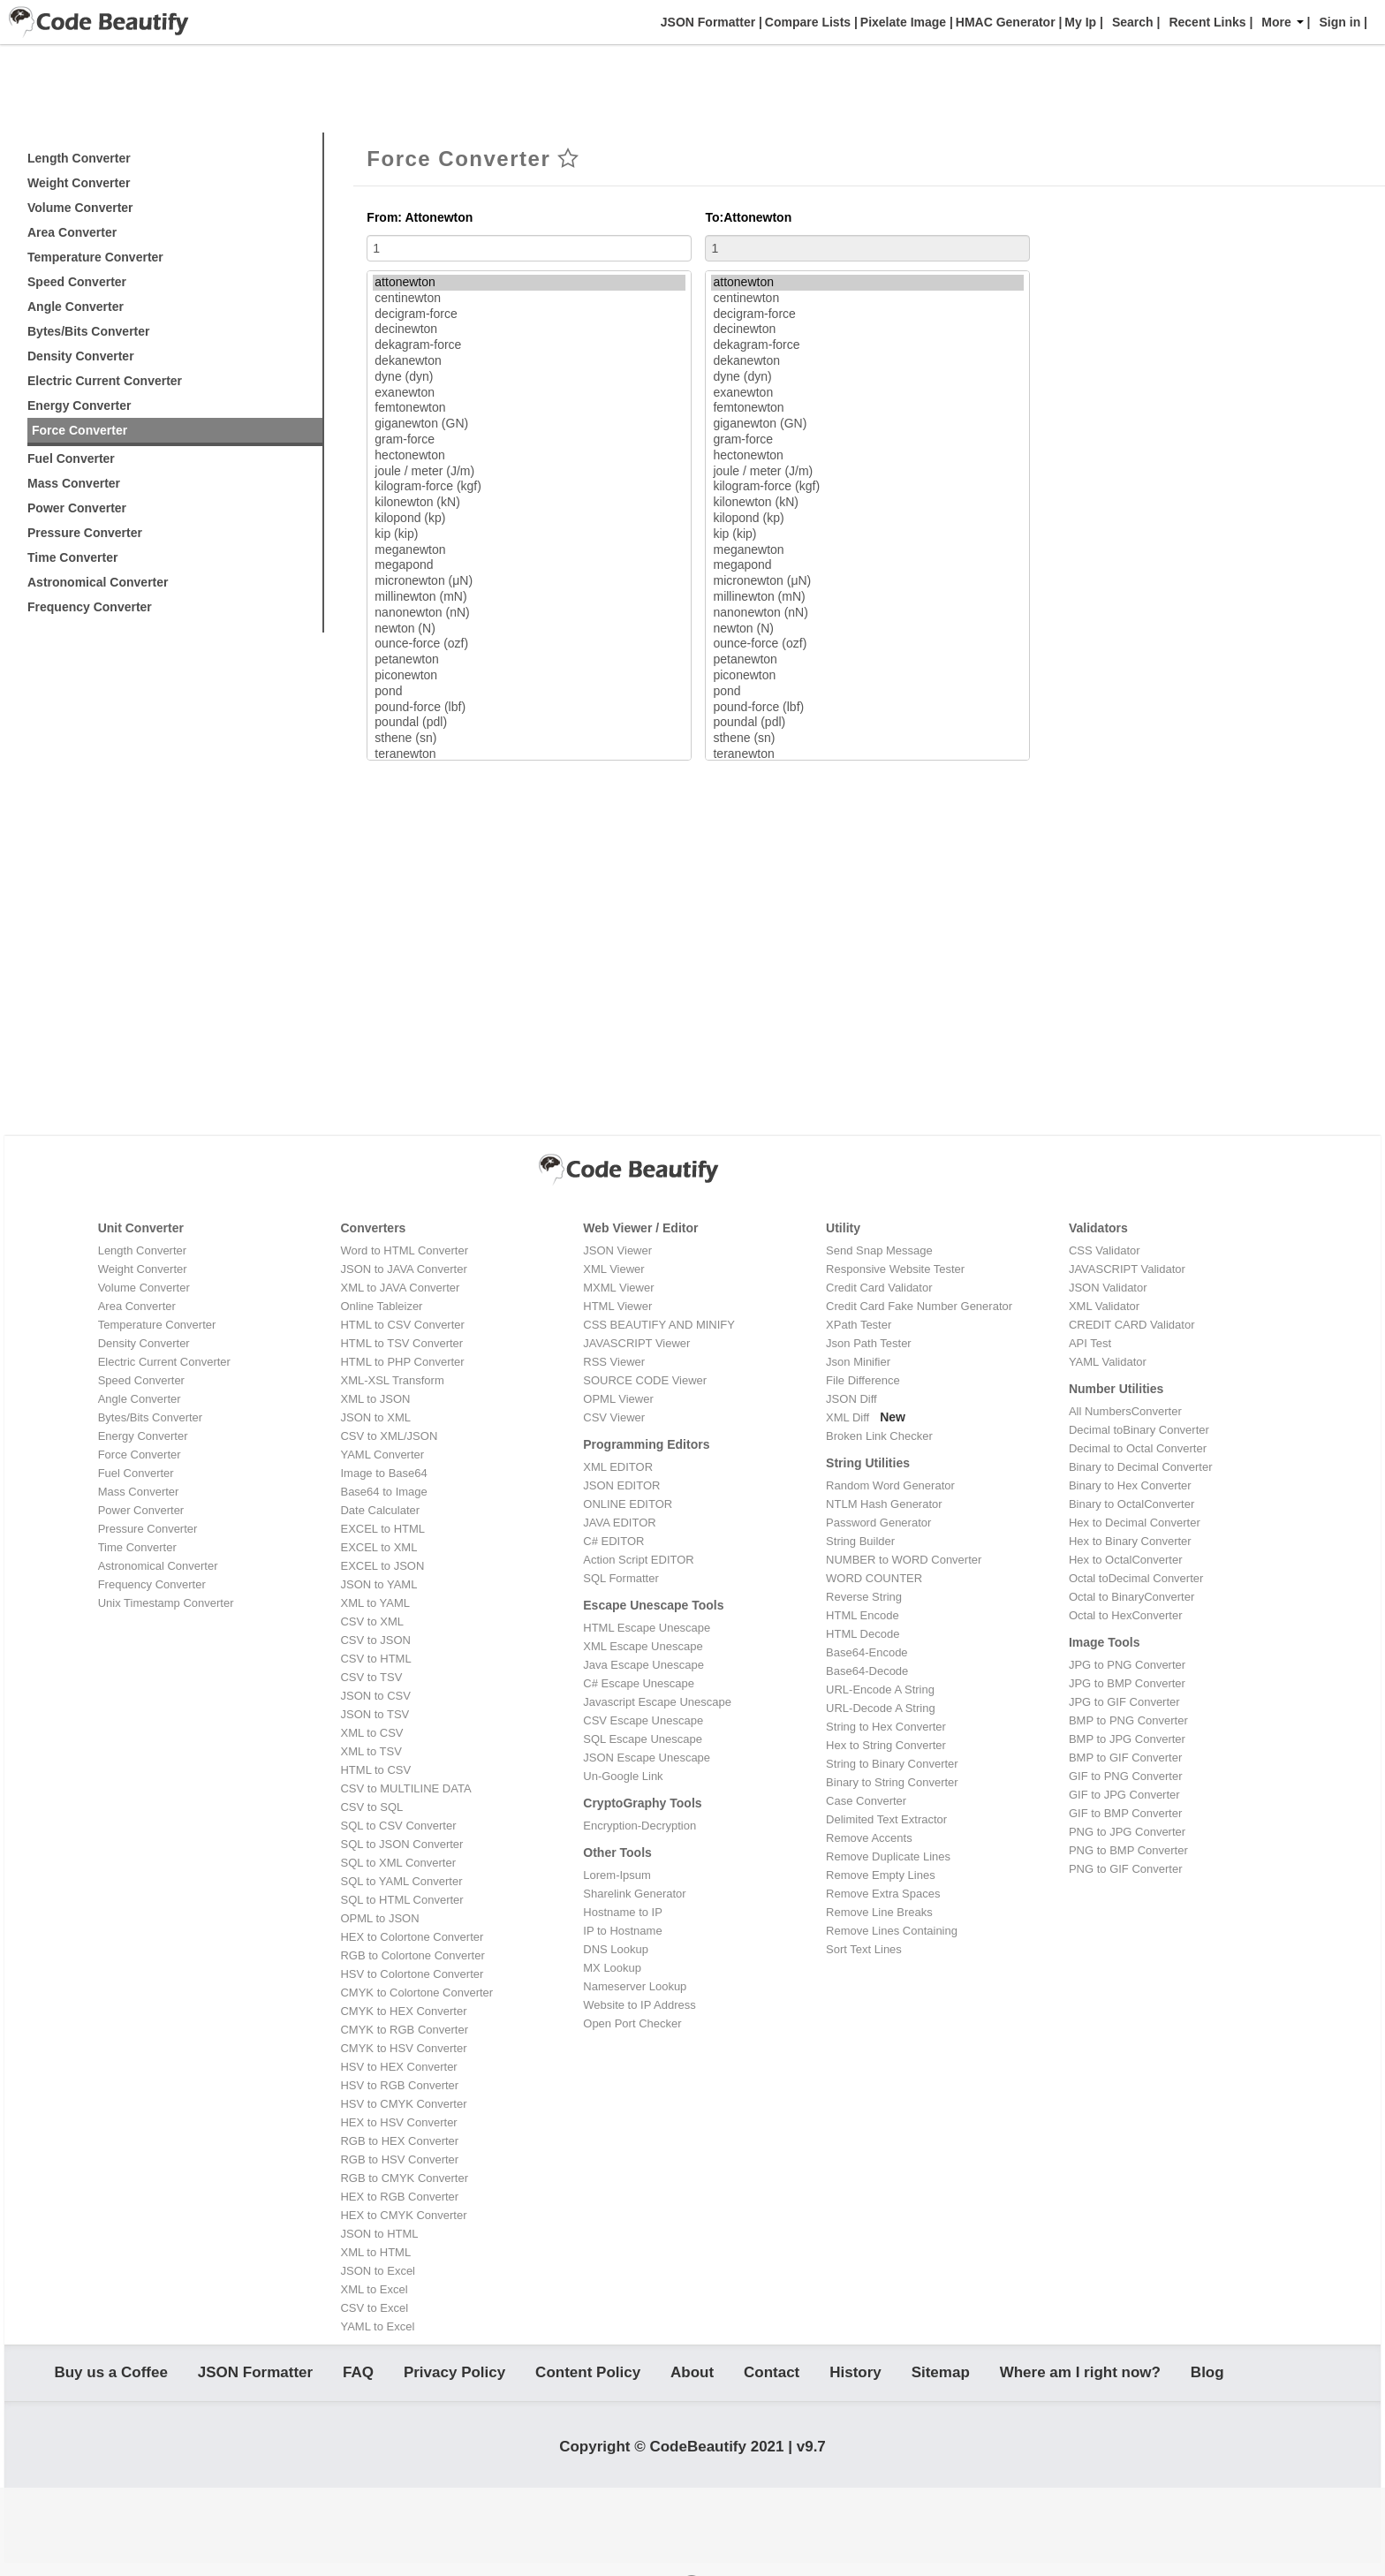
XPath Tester (858, 1324)
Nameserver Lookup (634, 1986)
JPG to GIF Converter (1124, 1701)
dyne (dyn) (529, 377)
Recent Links (1207, 22)
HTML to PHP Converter (402, 1361)
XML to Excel (373, 2289)
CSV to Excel (374, 2308)
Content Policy (587, 2376)
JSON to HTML (379, 2233)
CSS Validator (1104, 1250)
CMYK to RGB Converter (404, 2029)
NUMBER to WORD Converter (903, 1559)
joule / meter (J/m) (529, 472)
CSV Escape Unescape (643, 1720)
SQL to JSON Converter (401, 1844)
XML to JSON (375, 1398)
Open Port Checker (632, 2023)
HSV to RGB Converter (399, 2085)
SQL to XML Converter (398, 1862)
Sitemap (941, 2376)
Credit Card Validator (879, 1287)
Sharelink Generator (634, 1893)
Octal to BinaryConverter (1131, 1596)
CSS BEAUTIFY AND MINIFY (659, 1324)
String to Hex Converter (886, 1726)
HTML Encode (862, 1615)
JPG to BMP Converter (1127, 1683)
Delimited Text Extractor (886, 1819)
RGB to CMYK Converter (404, 2178)
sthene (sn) (529, 738)
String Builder (860, 1541)
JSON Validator (1108, 1287)
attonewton (529, 283)
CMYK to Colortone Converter (416, 1992)
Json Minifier (858, 1361)
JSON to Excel (377, 2270)
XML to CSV (371, 1732)
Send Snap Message (879, 1250)
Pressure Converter (84, 533)
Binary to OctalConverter (1131, 1504)
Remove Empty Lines (880, 1875)
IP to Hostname (622, 1930)
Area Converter (72, 232)
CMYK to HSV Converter (403, 2048)
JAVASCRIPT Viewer (636, 1343)
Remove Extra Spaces (883, 1893)
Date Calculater (380, 1510)
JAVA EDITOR (619, 1522)
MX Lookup (612, 1967)
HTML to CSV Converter (402, 1324)
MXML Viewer (618, 1287)
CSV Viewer (614, 1417)
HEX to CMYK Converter (403, 2215)
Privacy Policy (454, 2376)
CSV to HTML (375, 1658)
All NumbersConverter (1125, 1411)
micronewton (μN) (529, 581)
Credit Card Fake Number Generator (919, 1306)
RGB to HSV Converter (399, 2159)
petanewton (529, 660)
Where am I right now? (1080, 2376)
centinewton (529, 299)
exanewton (529, 393)
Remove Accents (869, 1838)
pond (529, 692)
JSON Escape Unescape (646, 1757)
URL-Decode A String (880, 1708)
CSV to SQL (371, 1807)
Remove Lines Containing (891, 1930)
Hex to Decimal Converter (1134, 1522)
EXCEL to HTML (382, 1528)
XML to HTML (375, 2252)
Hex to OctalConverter (1126, 1559)
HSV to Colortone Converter (411, 1974)
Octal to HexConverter (1126, 1615)
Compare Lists (806, 22)
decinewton (529, 329)
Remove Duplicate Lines (888, 1856)
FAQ (358, 2376)
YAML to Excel (377, 2326)
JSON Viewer (617, 1250)
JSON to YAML (378, 1584)
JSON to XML (375, 1417)
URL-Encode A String (880, 1689)
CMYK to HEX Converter (403, 2011)
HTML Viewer (617, 1306)
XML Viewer (613, 1269)
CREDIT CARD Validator (1132, 1324)
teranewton (529, 754)
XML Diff (847, 1417)
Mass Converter (73, 483)
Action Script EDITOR (638, 1559)
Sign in (1340, 22)
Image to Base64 (383, 1473)
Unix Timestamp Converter (166, 1603)
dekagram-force (529, 345)
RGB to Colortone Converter (412, 1955)
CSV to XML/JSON (388, 1436)
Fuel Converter (71, 458)
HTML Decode (862, 1633)
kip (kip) (529, 534)
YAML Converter (382, 1454)
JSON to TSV (374, 1714)
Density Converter (80, 356)
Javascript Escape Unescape (657, 1701)
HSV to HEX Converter (398, 2066)
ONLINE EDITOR (627, 1504)
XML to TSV (370, 1751)
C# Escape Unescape (638, 1683)
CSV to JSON (375, 1640)
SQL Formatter (620, 1578)
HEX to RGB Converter (399, 2196)
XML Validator (1104, 1306)
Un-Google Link (622, 1776)
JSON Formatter (706, 22)
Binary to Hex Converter (1130, 1485)
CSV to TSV (371, 1677)
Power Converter (76, 508)
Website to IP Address (639, 2005)
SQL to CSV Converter (398, 1825)
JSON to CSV (375, 1695)
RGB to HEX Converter (399, 2141)
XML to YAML (375, 1603)
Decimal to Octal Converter (1138, 1448)
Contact (771, 2376)
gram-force (529, 440)
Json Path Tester (869, 1343)
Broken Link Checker (879, 1436)
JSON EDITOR (621, 1485)
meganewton (529, 550)
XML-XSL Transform (391, 1380)
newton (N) (529, 629)
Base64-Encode (867, 1652)
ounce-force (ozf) (529, 644)
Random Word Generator (890, 1485)
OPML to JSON (379, 1918)
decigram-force (529, 314)
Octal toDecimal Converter (1136, 1578)
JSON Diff (851, 1398)
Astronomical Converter (97, 582)
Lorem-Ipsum (617, 1875)
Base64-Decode (867, 1671)
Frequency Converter (89, 607)
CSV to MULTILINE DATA (405, 1788)
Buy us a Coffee (110, 2376)
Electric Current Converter (104, 381)
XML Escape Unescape (642, 1646)
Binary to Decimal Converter (1141, 1467)
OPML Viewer (618, 1398)
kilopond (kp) (529, 519)
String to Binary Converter (892, 1763)
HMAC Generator (1004, 22)
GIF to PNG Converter (1126, 1776)
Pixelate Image (901, 22)
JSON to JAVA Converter (403, 1269)
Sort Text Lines (864, 1949)
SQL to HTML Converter (401, 1899)
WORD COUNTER (874, 1578)
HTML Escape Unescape (646, 1627)
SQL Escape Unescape (642, 1739)
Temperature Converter (95, 257)
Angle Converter (75, 306)
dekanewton (529, 361)
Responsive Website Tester (895, 1269)
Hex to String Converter (886, 1745)
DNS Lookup (615, 1949)
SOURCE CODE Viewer (645, 1380)
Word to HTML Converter (404, 1250)
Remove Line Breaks (879, 1912)
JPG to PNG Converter (1127, 1664)
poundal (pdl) (529, 723)
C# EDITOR (613, 1541)
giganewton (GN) (529, 424)
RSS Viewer (614, 1361)
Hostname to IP (622, 1912)
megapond (529, 565)
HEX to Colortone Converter (411, 1936)
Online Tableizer (381, 1306)
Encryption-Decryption (639, 1825)
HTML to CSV (375, 1770)
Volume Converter (80, 208)
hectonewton (529, 456)
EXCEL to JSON (382, 1565)
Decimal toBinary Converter (1139, 1429)
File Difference (863, 1380)
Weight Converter (78, 183)
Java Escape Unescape (643, 1664)
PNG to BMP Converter (1128, 1850)
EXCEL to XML (378, 1547)
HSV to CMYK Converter (403, 2103)
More (1282, 22)
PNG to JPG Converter (1127, 1831)
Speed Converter (76, 282)
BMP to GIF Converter (1125, 1757)
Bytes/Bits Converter (88, 331)
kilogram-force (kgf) (529, 487)
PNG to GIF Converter (1126, 1868)
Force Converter (79, 430)
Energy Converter (79, 405)
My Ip (1078, 22)
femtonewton (529, 408)
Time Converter (72, 557)
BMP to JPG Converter (1127, 1739)
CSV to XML (372, 1621)
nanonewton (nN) (529, 613)
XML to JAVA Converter (399, 1287)
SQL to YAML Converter (401, 1881)
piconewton (529, 676)
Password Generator (878, 1522)
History (855, 2376)
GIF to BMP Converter (1125, 1813)
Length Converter (79, 158)
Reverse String (864, 1596)
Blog (1207, 2376)
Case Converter (866, 1800)
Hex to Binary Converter (1130, 1541)
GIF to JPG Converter (1124, 1794)
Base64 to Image (383, 1491)
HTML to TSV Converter (401, 1343)
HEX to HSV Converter (398, 2122)
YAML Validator (1108, 1361)
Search (1133, 22)
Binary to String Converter (892, 1782)
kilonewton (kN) (529, 503)
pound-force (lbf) (529, 708)
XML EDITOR (618, 1467)
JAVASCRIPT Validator (1127, 1269)
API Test (1090, 1343)
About (692, 2376)
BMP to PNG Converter (1128, 1720)
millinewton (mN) (529, 597)
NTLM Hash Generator (884, 1504)
